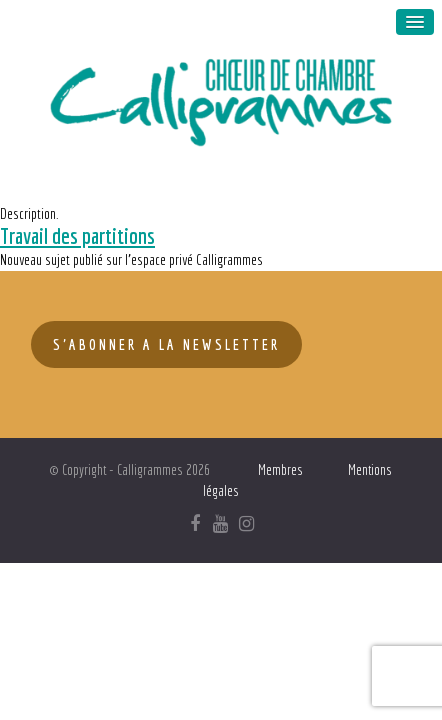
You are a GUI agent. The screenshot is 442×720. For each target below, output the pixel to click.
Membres (280, 470)
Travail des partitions (77, 236)
